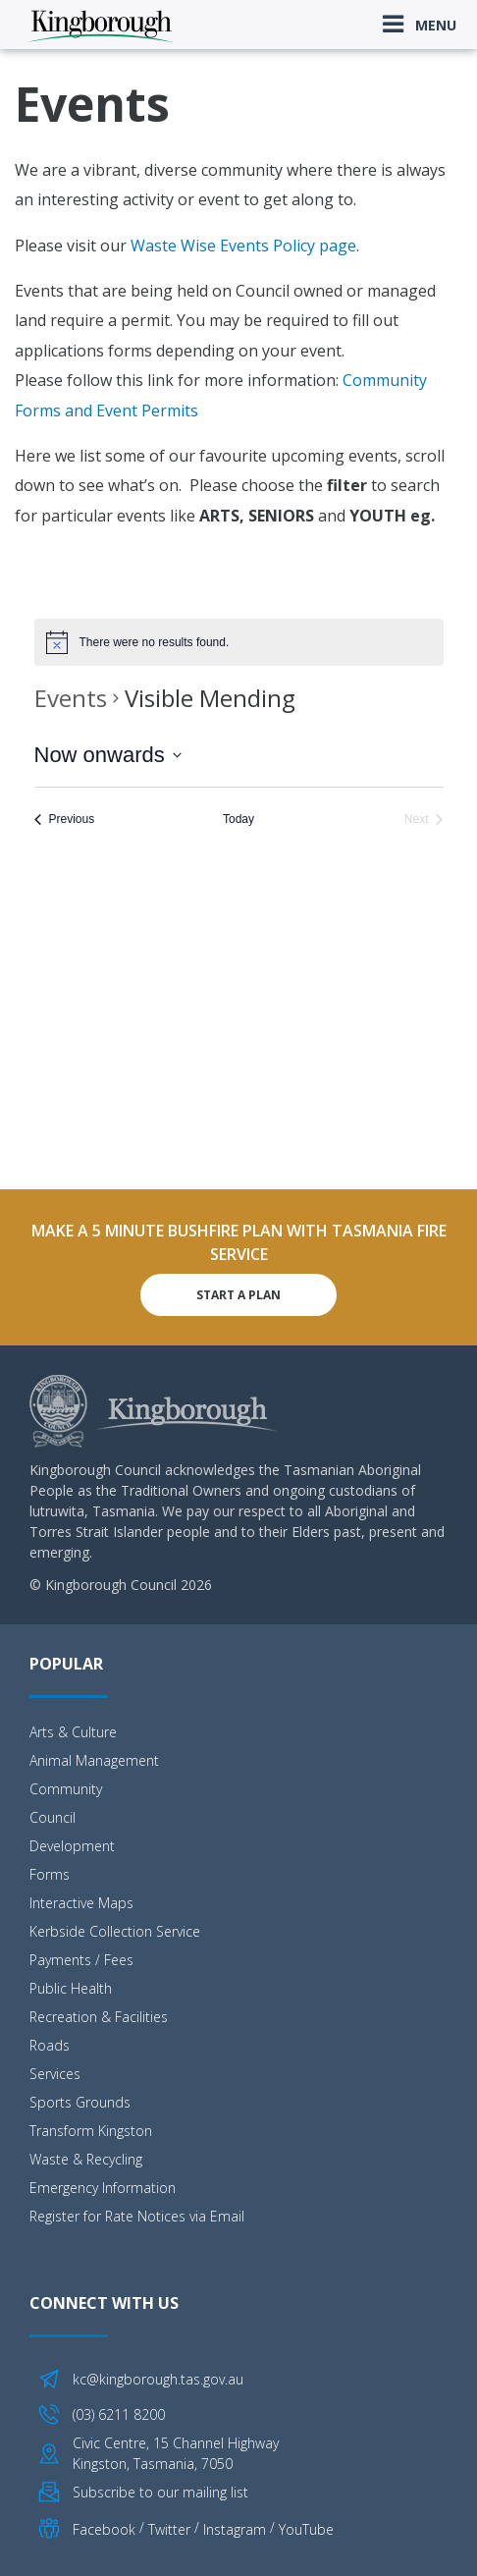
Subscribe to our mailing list (160, 2492)
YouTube (306, 2529)
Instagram (234, 2529)
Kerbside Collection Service (114, 1931)
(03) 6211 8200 (119, 2414)
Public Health (70, 1988)
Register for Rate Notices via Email (136, 2216)
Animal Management (94, 1760)
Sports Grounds (80, 2102)
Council (52, 1817)
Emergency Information (102, 2187)
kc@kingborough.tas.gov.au (158, 2379)
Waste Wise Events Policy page (243, 245)
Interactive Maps (81, 1902)
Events (70, 698)
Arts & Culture (73, 1732)
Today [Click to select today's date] (238, 819)
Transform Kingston (90, 2130)
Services (54, 2073)
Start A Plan (238, 1295)
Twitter (169, 2529)
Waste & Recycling (85, 2159)
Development (72, 1845)
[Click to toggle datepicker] (108, 755)
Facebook (104, 2529)
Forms (49, 1874)
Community (65, 1789)
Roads (49, 2045)
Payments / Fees (81, 1959)
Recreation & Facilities (98, 2016)
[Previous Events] (64, 819)
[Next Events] (424, 819)
